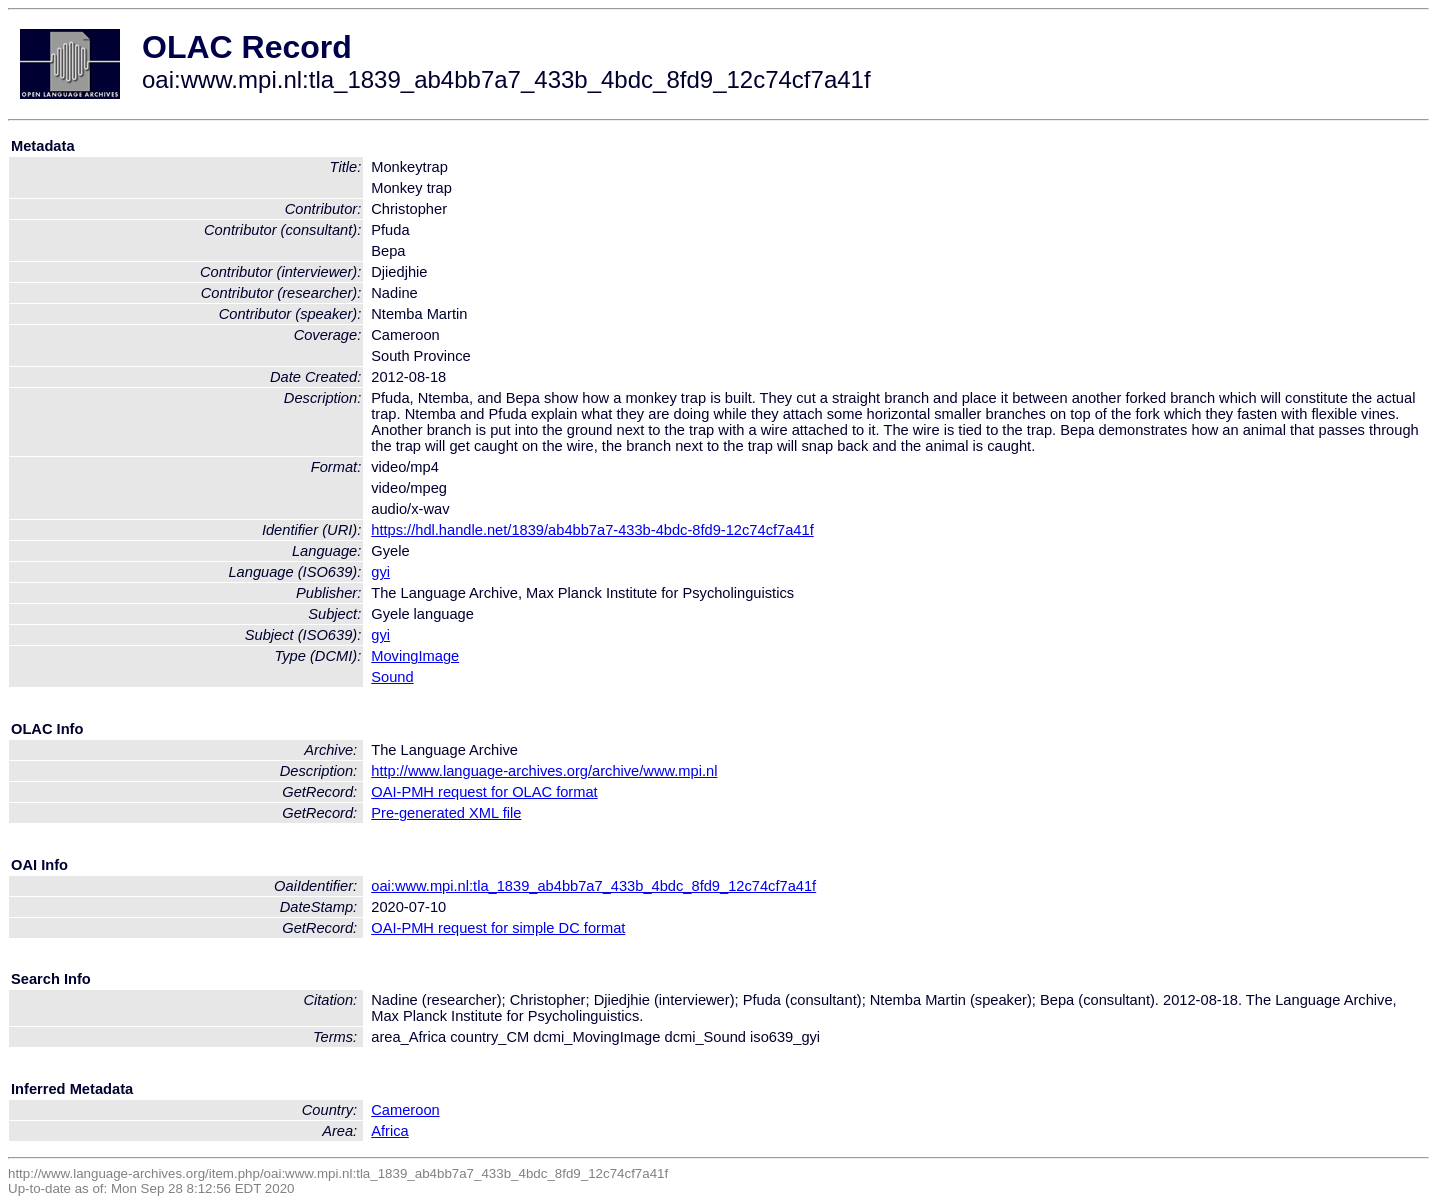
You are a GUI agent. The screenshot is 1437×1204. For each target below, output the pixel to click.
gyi (380, 572)
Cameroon (405, 1110)
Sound (392, 677)
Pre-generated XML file (446, 813)
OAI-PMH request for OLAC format (484, 792)
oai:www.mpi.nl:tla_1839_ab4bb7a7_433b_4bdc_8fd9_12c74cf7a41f (593, 886)
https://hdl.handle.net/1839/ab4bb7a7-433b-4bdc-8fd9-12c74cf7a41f (592, 530)
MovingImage (415, 656)
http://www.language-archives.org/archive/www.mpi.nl (544, 771)
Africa (389, 1131)
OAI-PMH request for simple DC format (498, 928)
